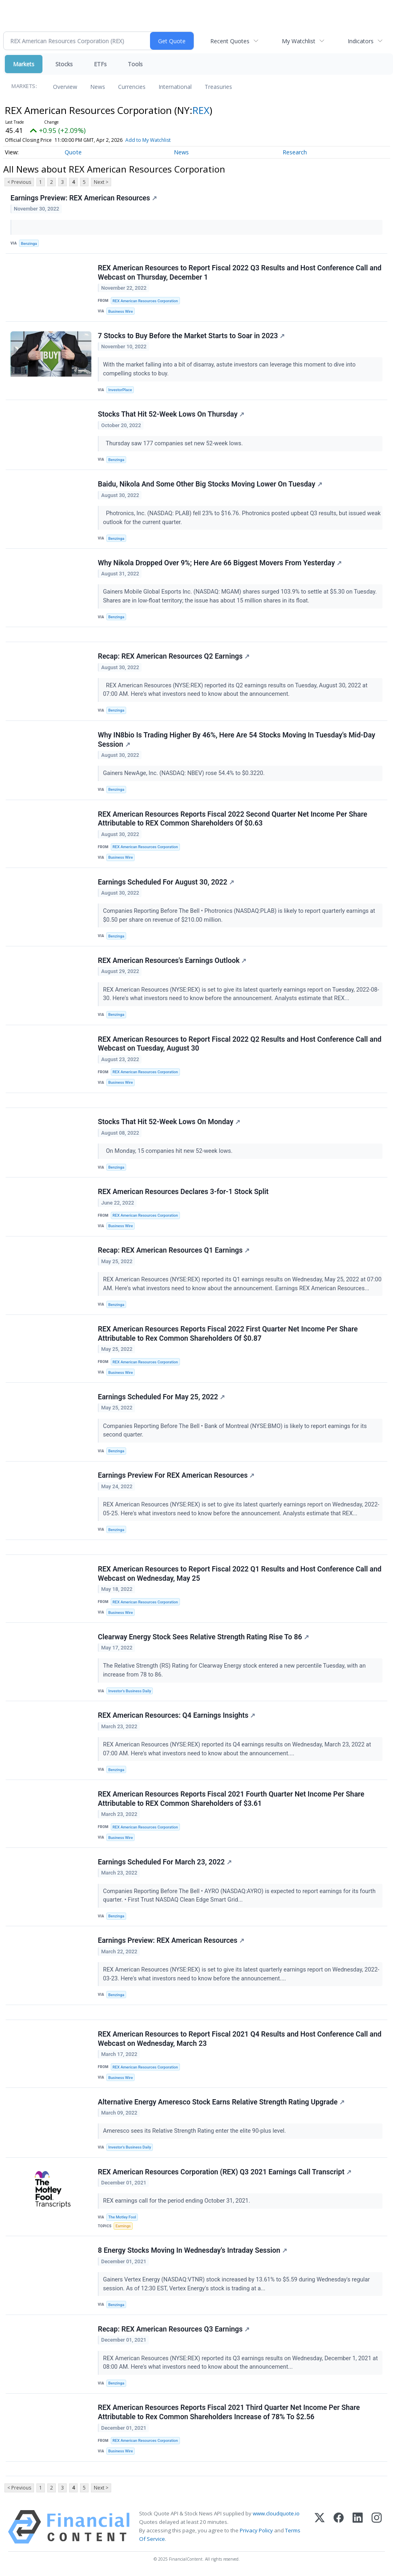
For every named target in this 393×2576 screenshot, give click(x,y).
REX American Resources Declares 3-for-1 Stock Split (183, 1192)
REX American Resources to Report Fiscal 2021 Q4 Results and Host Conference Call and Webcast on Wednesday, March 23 (240, 2040)
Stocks (64, 64)
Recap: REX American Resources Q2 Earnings (173, 657)
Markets (23, 64)
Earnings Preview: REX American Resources (84, 198)
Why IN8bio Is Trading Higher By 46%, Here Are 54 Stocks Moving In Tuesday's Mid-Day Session (236, 740)
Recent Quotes (229, 41)
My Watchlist (298, 41)
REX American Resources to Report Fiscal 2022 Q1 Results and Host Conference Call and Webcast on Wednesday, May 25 (240, 1574)
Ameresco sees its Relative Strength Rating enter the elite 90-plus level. (195, 2132)
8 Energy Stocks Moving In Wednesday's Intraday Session (192, 2251)
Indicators (361, 41)
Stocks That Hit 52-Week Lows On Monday (169, 1122)
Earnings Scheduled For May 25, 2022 (161, 1398)
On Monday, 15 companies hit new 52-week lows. (168, 1151)
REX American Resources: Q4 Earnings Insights (176, 1716)
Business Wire (120, 311)
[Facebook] (338, 2528)
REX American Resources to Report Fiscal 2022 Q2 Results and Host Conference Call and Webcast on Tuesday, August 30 (240, 1044)
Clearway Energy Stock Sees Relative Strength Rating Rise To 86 (203, 1638)
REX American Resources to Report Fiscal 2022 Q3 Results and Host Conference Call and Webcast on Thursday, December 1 (240, 272)
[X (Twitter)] (319, 2528)
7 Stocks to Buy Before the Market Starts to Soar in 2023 (191, 336)
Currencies (132, 87)
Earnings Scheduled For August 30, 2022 (166, 882)
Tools (135, 64)
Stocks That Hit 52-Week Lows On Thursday (171, 415)
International (175, 87)
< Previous (19, 182)
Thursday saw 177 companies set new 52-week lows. (173, 443)
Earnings (123, 2227)
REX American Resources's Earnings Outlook (172, 961)
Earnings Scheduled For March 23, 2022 (165, 1863)
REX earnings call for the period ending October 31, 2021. (177, 2202)
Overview (65, 87)
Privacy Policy (256, 2531)
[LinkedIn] (357, 2528)
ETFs (100, 64)
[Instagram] (376, 2528)
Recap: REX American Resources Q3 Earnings (173, 2330)
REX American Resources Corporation (145, 301)
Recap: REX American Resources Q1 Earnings (173, 1251)
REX (200, 110)
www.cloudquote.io (276, 2514)
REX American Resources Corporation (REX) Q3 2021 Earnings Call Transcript (224, 2173)
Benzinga (29, 243)
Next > (101, 182)
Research (295, 152)
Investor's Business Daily (129, 1691)
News (97, 87)
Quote (73, 152)
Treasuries (218, 87)
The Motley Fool (122, 2218)
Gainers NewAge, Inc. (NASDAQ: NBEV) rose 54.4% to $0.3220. (184, 773)
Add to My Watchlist (148, 140)
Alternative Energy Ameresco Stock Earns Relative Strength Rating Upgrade (221, 2103)
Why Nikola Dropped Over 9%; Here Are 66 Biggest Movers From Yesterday (220, 563)
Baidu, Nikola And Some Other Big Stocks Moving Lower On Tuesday (210, 484)
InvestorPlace (120, 390)
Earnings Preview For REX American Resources (176, 1476)
